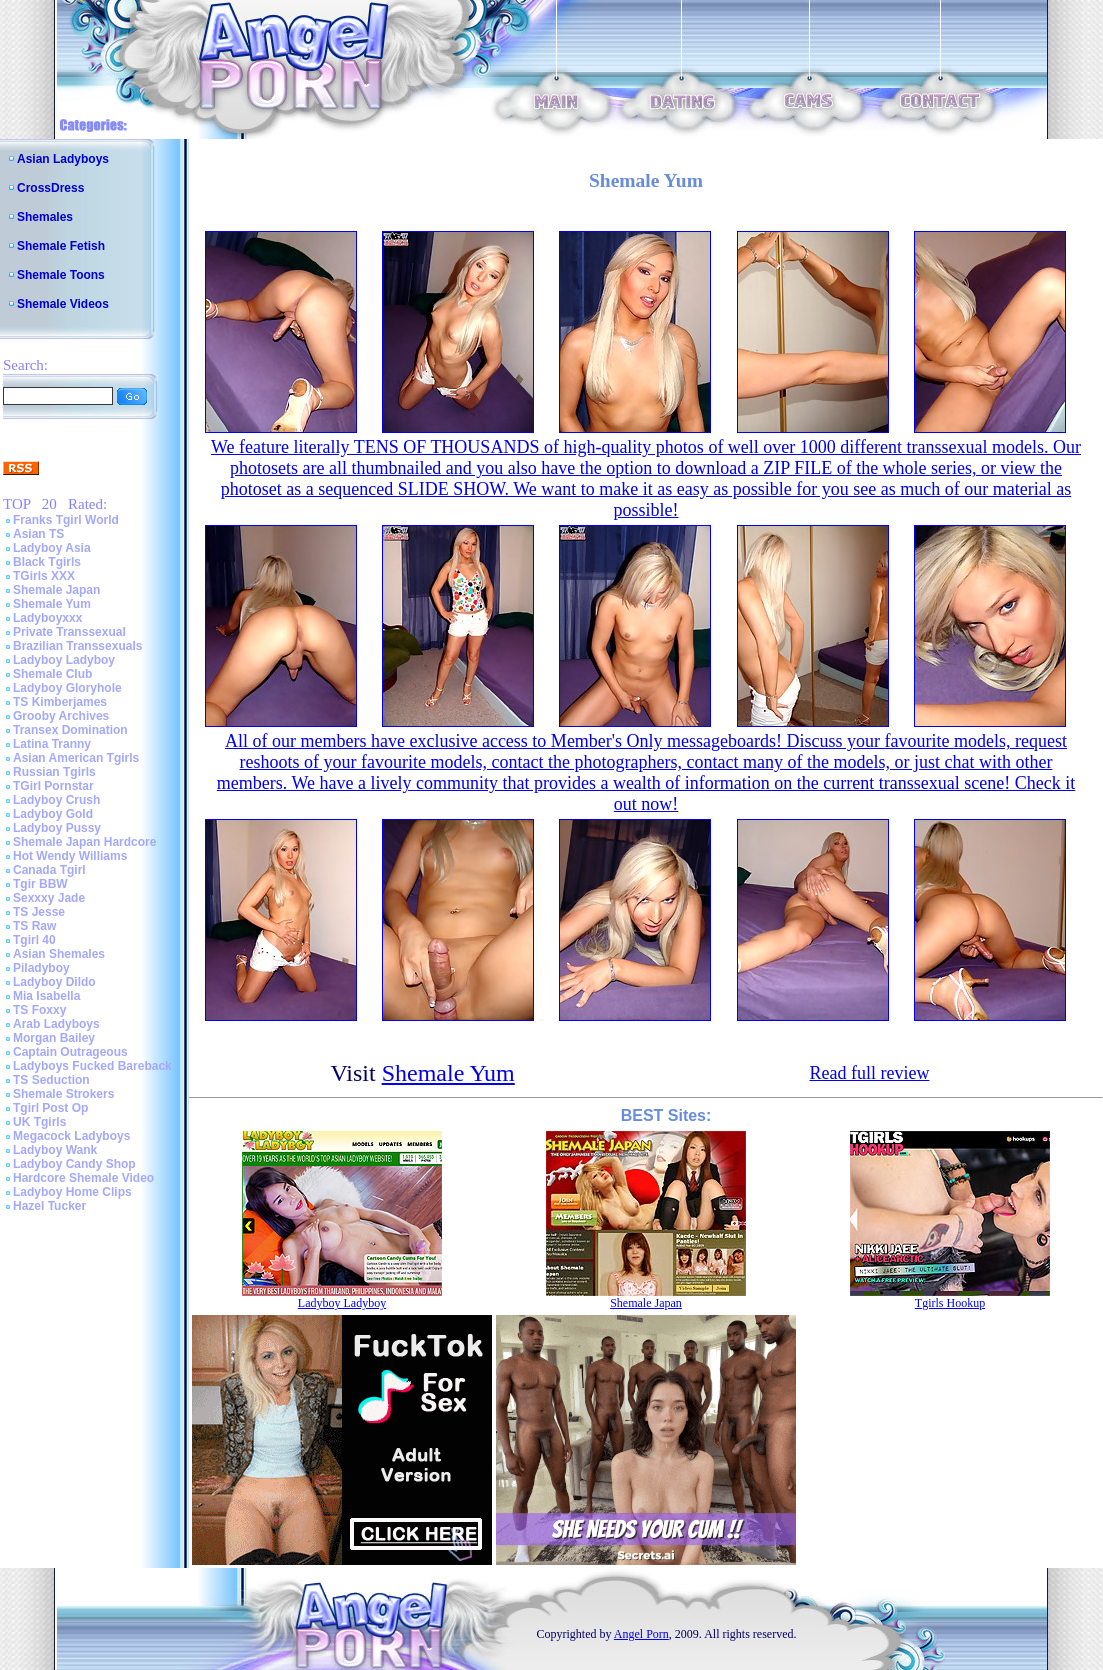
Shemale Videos (63, 304)
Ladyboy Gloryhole (67, 688)
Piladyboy (41, 968)
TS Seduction (51, 1080)
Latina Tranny (52, 744)
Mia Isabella (46, 996)
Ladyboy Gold (53, 814)
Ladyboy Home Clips (72, 1192)
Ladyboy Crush (56, 800)
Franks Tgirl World (66, 520)
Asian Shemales (59, 954)
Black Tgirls (47, 562)
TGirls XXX (44, 576)
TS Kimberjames (60, 702)
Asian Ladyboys (63, 159)
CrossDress (50, 188)
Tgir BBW (40, 884)
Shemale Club (52, 674)
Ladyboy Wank (55, 1150)
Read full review (869, 1073)
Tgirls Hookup (950, 1303)
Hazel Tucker (49, 1206)
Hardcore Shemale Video (83, 1178)
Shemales (45, 217)
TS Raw (34, 926)
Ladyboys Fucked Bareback (92, 1066)
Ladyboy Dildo (54, 982)
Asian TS (38, 534)
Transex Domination (70, 730)
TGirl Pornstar (53, 786)
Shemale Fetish (61, 246)
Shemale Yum (52, 604)
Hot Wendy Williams (70, 856)
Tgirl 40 (34, 940)
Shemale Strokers (63, 1094)
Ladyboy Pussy (57, 828)
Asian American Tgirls (76, 758)
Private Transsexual (69, 632)
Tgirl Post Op (50, 1108)
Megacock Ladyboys (71, 1136)
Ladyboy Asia (52, 548)
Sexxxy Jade (49, 898)
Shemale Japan (56, 590)
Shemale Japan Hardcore (84, 842)
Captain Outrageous (70, 1052)
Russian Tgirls (54, 772)
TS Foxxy (39, 1010)
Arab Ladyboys (56, 1024)
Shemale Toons (61, 275)
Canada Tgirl (49, 870)
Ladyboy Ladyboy (64, 660)
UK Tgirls (39, 1122)
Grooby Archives (61, 716)
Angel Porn (641, 1634)
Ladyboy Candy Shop (74, 1164)
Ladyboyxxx (47, 618)
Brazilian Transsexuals (77, 646)
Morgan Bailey (54, 1038)
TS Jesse (39, 912)
